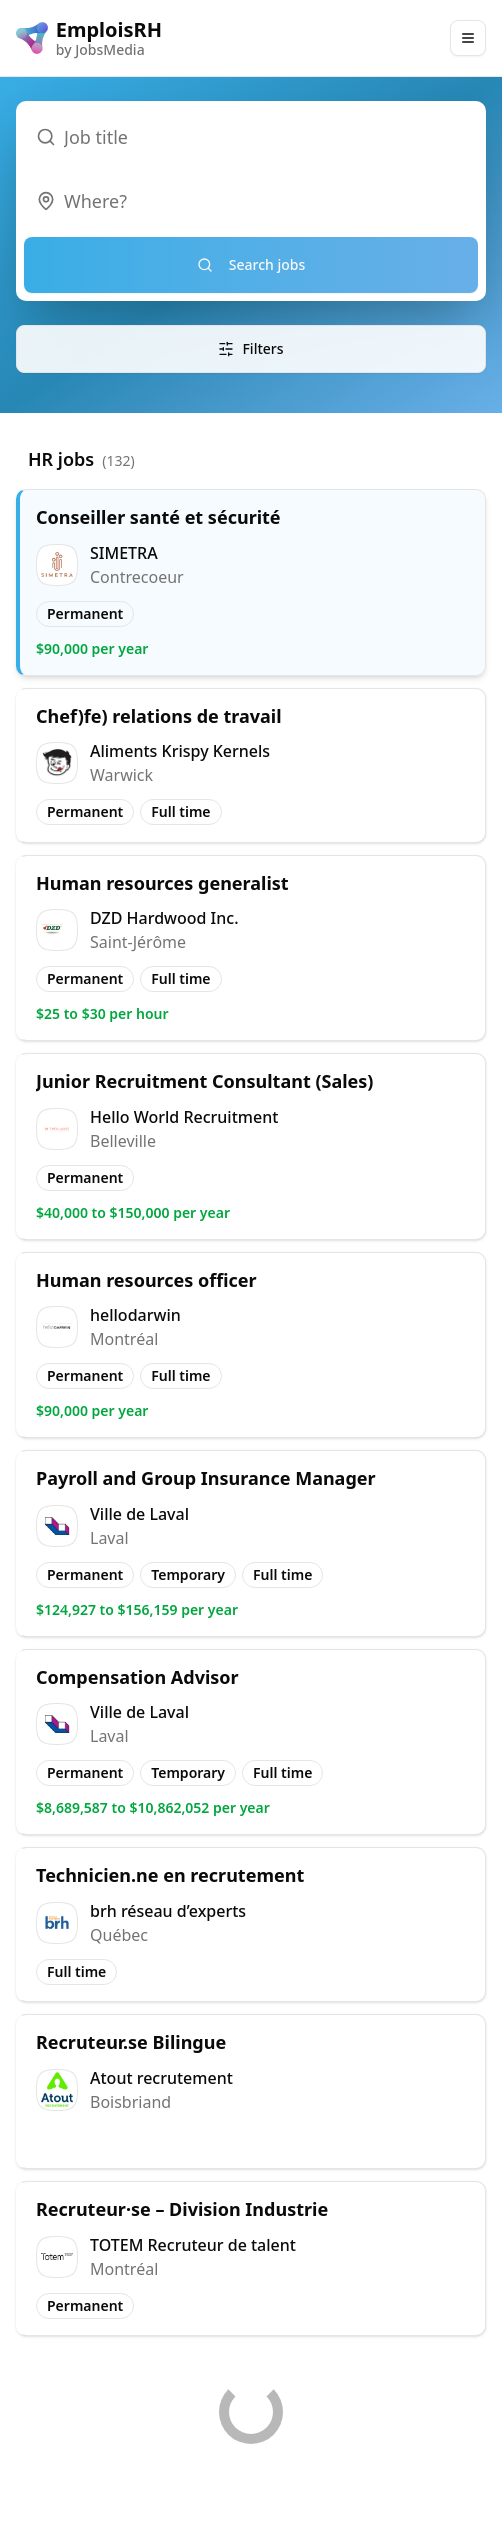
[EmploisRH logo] (89, 38)
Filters (250, 348)
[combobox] (251, 201)
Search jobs (251, 264)
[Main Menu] (468, 38)
